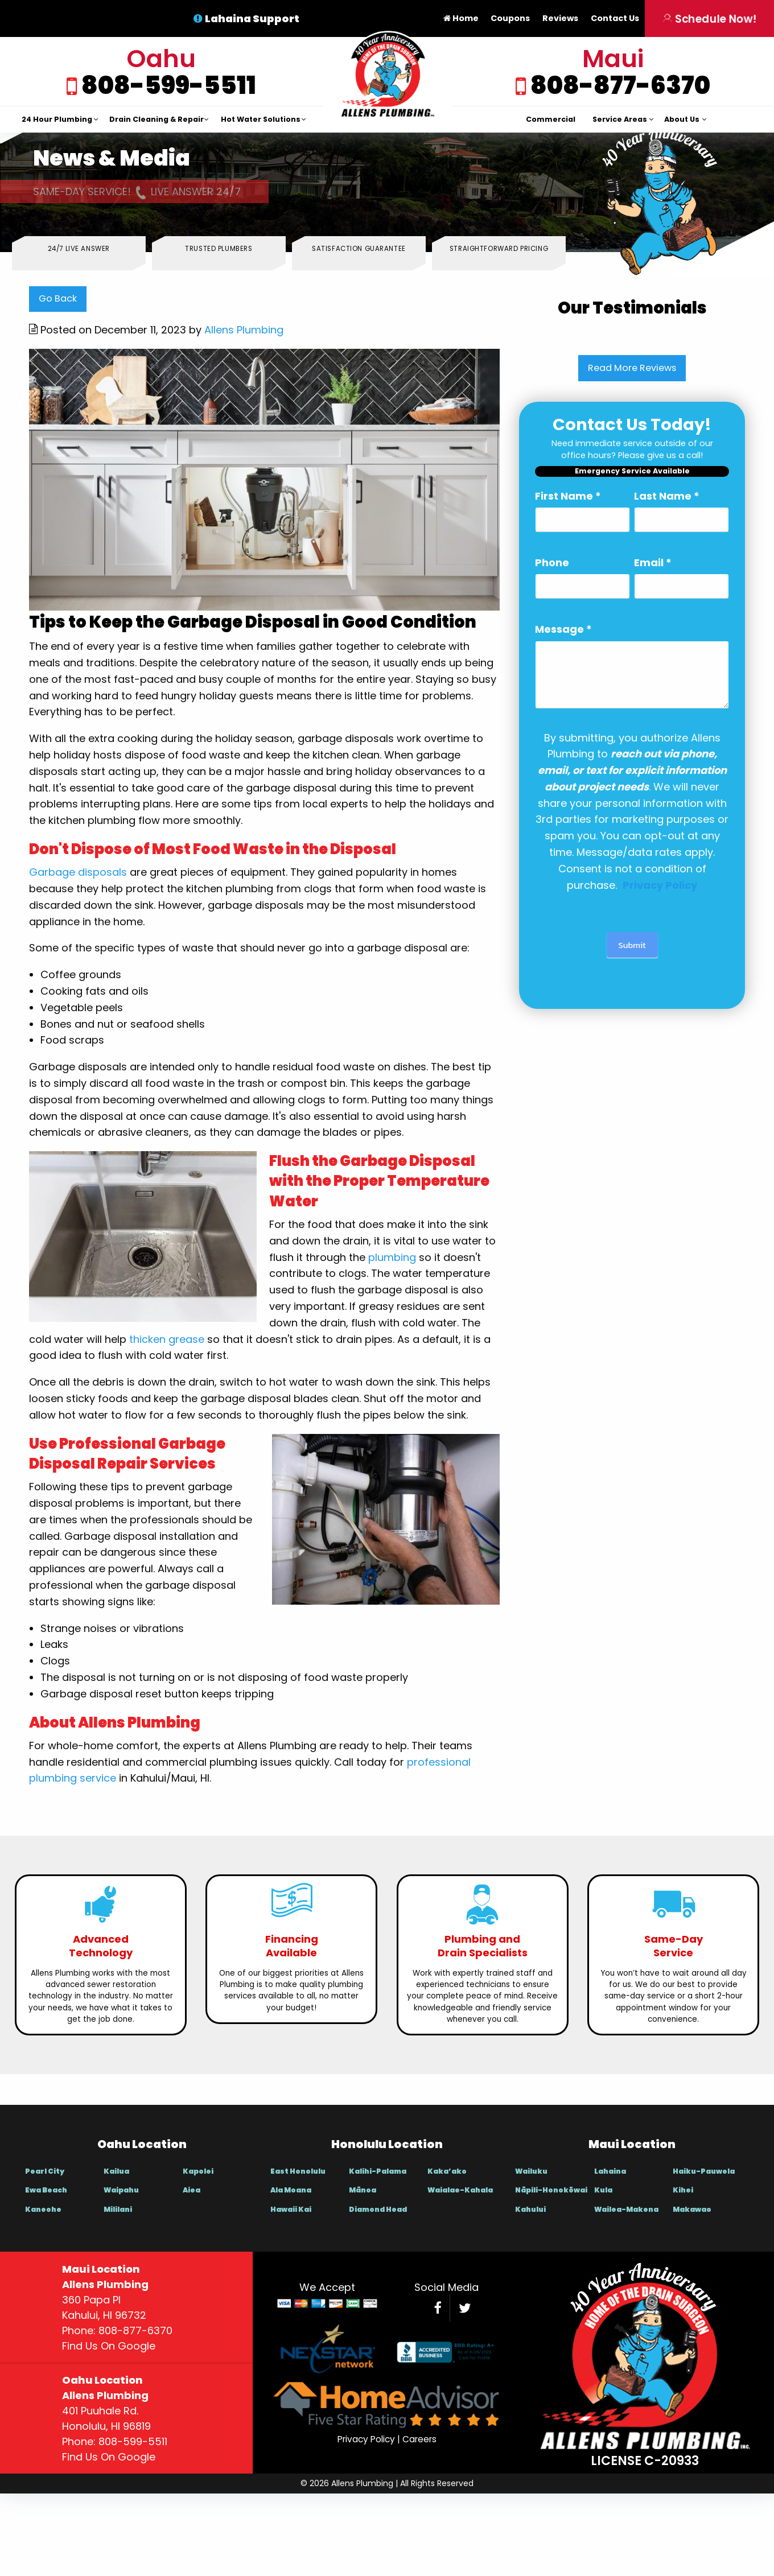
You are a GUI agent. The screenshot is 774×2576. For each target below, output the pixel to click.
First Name (568, 496)
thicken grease (166, 1339)
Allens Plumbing (243, 330)
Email (653, 562)
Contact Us (615, 18)
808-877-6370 (618, 85)
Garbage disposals (78, 872)
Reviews (560, 18)
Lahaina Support (252, 18)
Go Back (58, 298)
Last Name (666, 496)
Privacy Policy (366, 2439)
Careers (419, 2439)
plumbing (392, 1257)
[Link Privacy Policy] (660, 885)
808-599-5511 (166, 85)
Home (461, 18)
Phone (552, 562)
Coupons (510, 18)
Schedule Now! (709, 18)
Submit (632, 944)
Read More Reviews (632, 367)
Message (563, 629)
